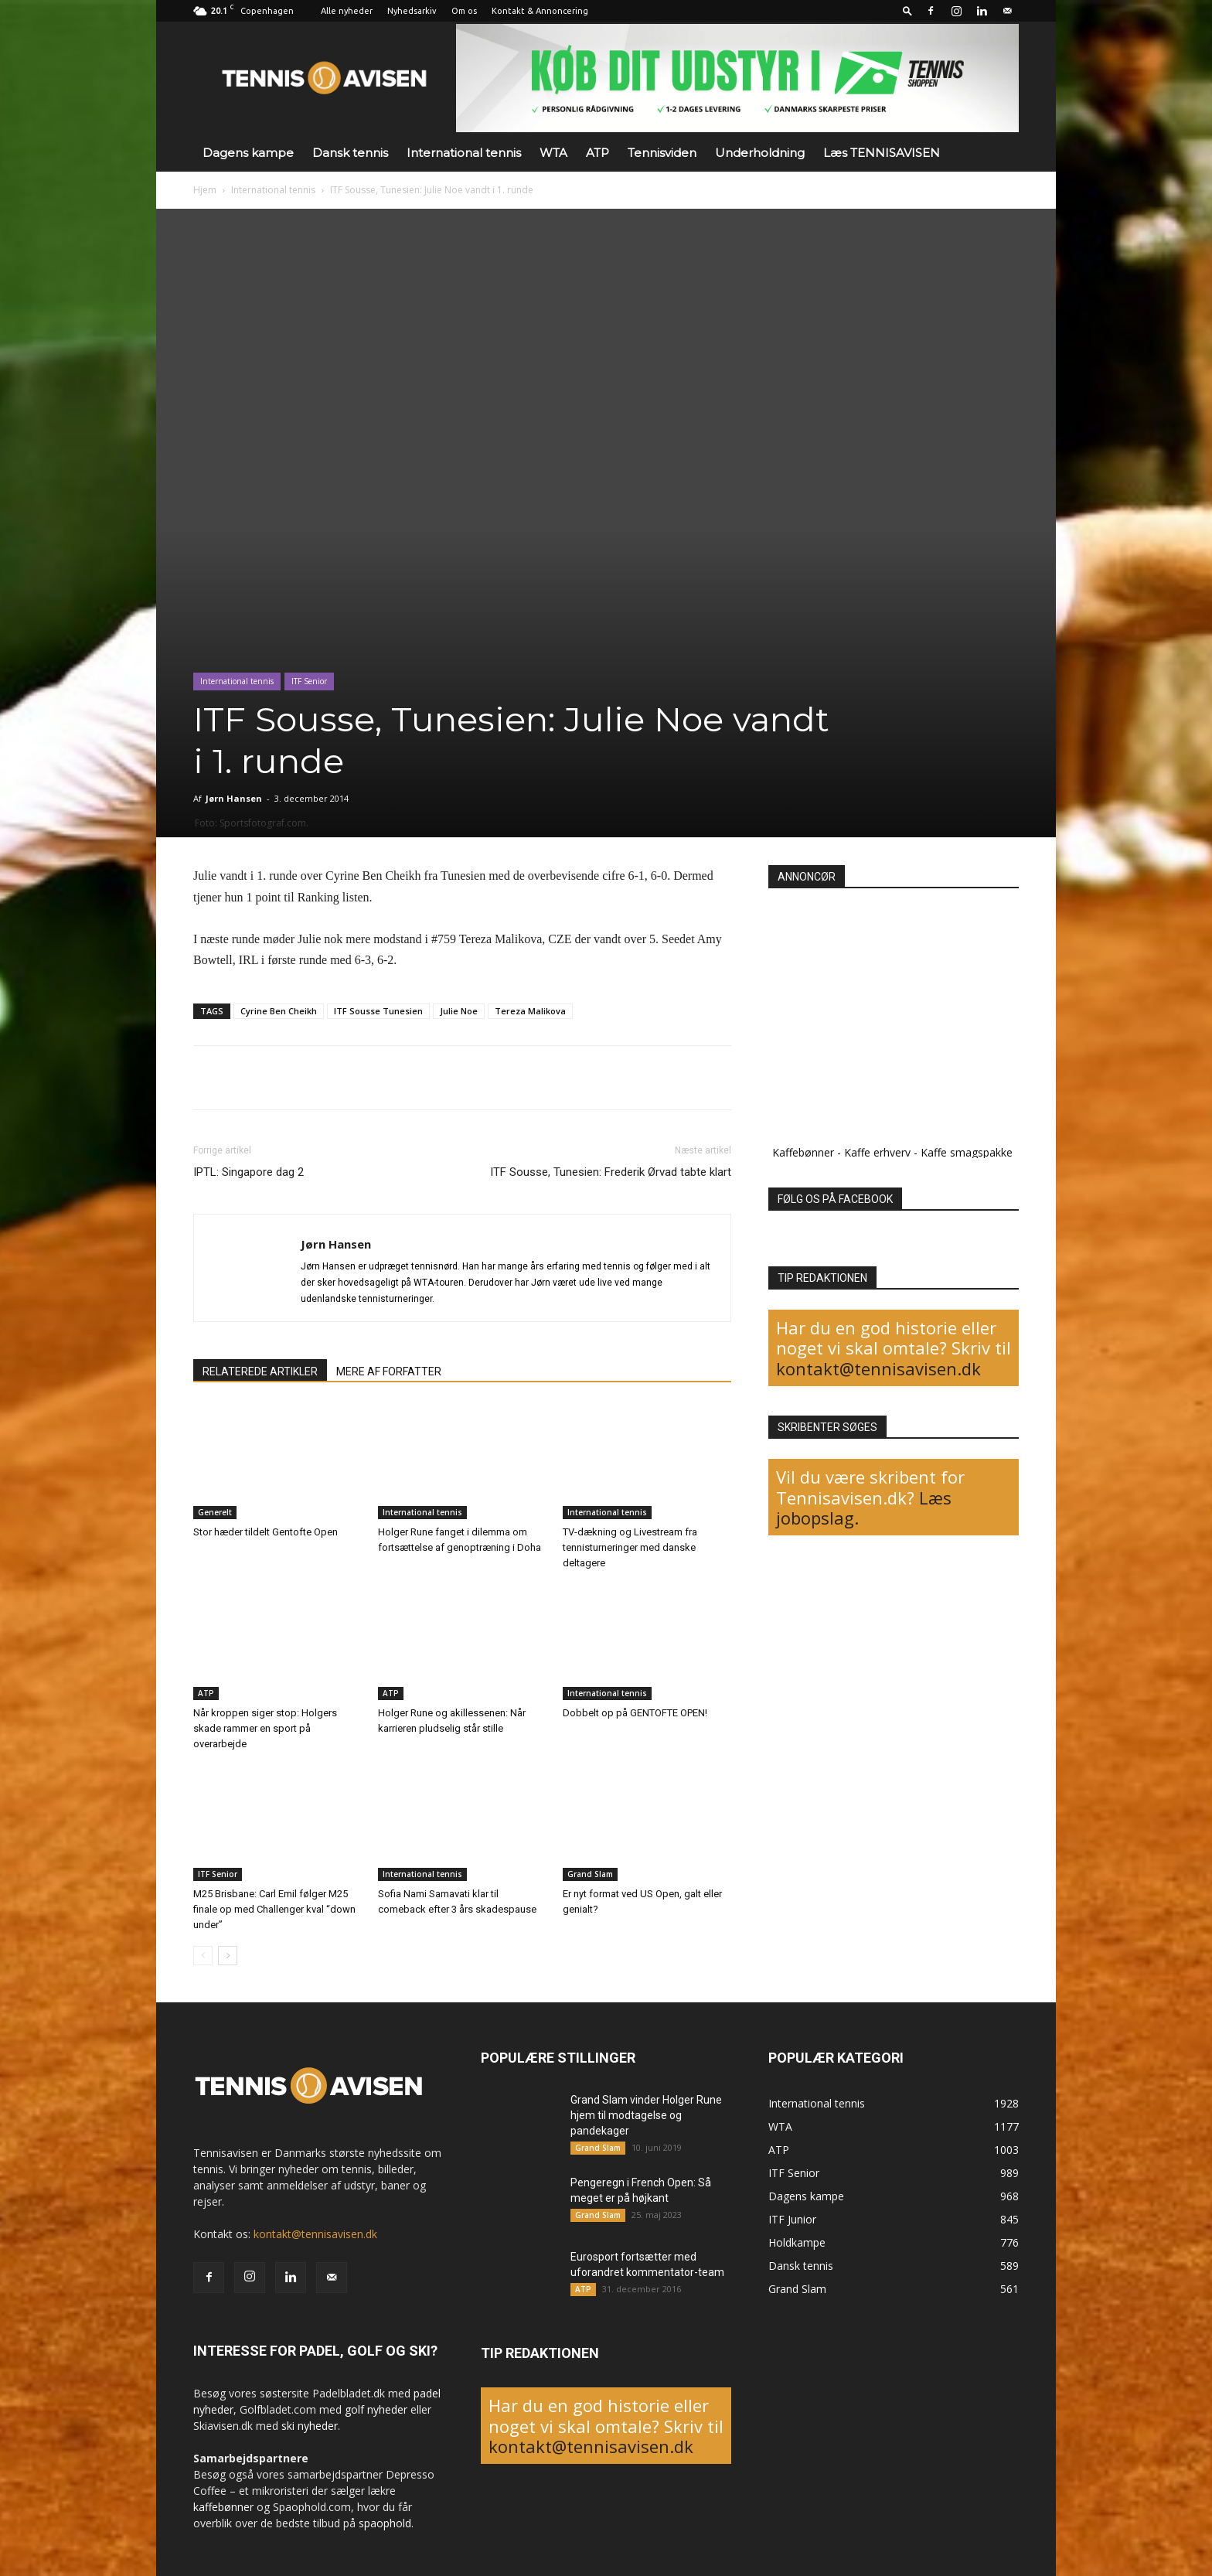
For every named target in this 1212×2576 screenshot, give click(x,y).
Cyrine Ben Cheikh (278, 1011)
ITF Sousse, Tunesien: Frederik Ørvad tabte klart (610, 1172)
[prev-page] (203, 1955)
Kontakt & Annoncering (540, 10)
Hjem (204, 189)
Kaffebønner (803, 1152)
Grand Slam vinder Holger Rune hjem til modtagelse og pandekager (646, 2115)
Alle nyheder (347, 10)
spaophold (385, 2523)
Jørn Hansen (234, 798)
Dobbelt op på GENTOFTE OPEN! (635, 1713)
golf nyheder (376, 2409)
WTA (553, 152)
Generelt (215, 1512)
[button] (907, 10)
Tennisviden (662, 152)
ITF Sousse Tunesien (378, 1011)
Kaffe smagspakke (967, 1152)
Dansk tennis (350, 152)
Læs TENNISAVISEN (881, 152)
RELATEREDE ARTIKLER (260, 1371)
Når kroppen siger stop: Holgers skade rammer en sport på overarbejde (265, 1728)
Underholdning (760, 152)
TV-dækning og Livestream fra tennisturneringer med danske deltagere (630, 1547)
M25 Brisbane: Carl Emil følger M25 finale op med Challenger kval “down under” (274, 1909)
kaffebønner (223, 2506)
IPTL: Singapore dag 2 (248, 1172)
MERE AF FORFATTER (388, 1371)
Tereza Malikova (530, 1011)
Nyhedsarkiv (412, 10)
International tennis (464, 152)
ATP (597, 152)
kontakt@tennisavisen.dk (878, 1368)
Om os (464, 10)
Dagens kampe (248, 152)
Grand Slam (590, 1874)
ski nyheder (309, 2425)
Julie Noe (459, 1011)
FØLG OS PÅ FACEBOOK (835, 1199)
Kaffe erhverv (877, 1152)
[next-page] (227, 1955)
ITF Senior (309, 681)
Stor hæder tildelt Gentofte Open (265, 1532)
